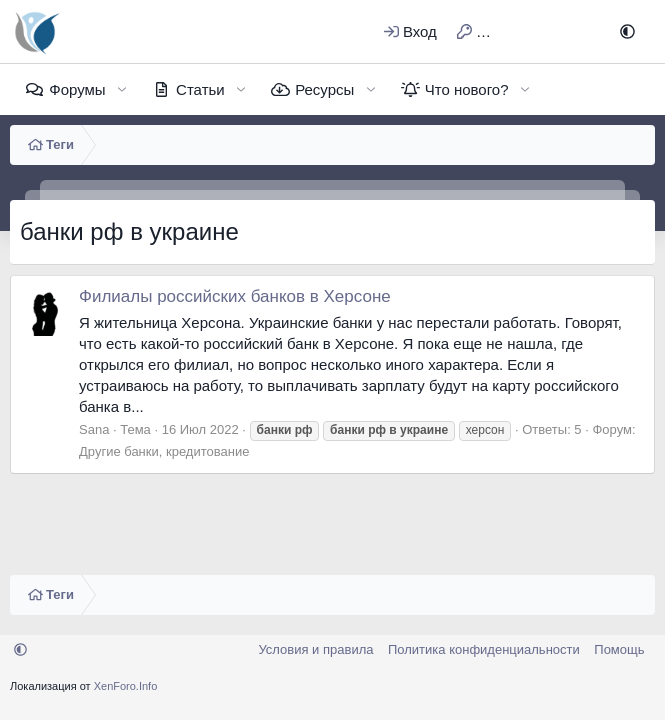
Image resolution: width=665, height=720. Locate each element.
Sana (94, 429)
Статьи (200, 89)
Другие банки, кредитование (164, 451)
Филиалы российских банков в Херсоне (235, 296)
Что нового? (467, 89)
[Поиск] (578, 31)
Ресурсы (324, 89)
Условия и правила (315, 649)
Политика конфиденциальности (484, 649)
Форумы (77, 89)
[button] (627, 31)
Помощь (619, 649)
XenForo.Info (126, 686)
